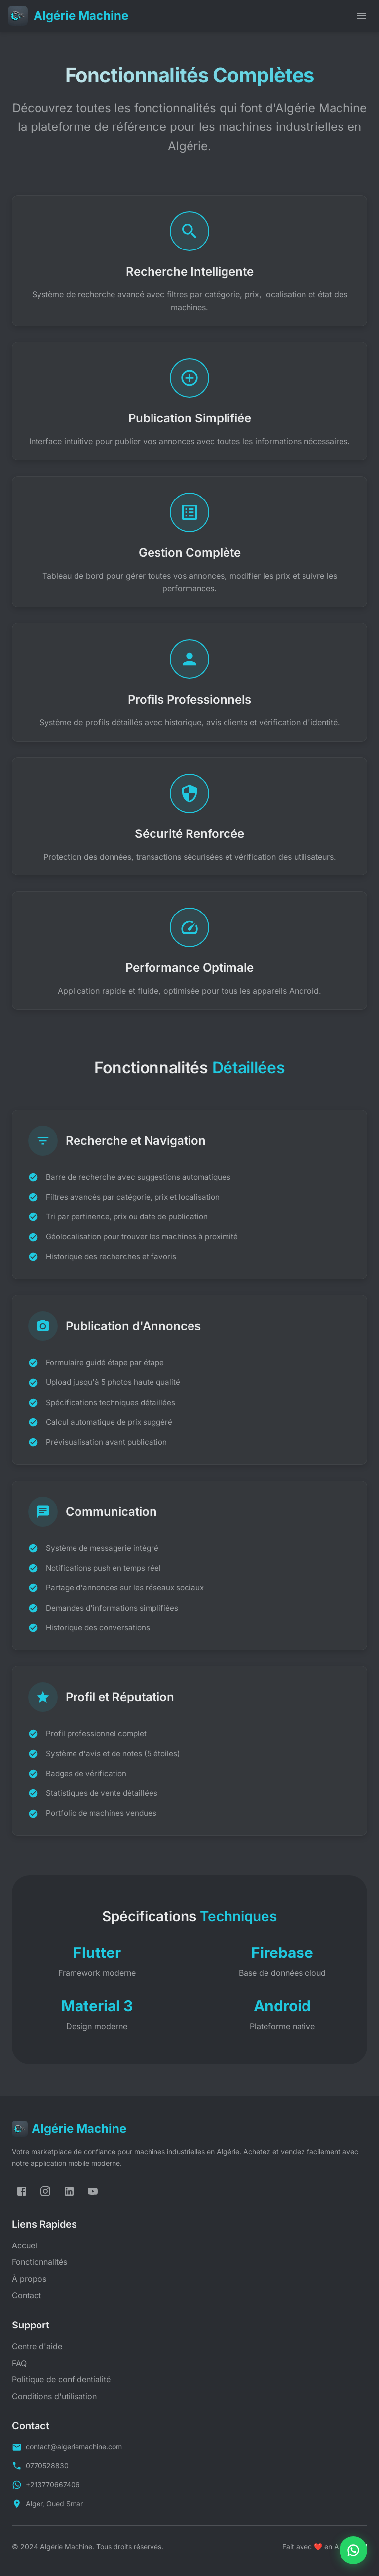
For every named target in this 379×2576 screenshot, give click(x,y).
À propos (29, 2279)
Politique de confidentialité (61, 2379)
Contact (26, 2295)
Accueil (25, 2245)
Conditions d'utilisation (54, 2396)
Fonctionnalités (39, 2262)
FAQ (19, 2363)
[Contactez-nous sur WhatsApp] (353, 2550)
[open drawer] (361, 16)
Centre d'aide (37, 2346)
